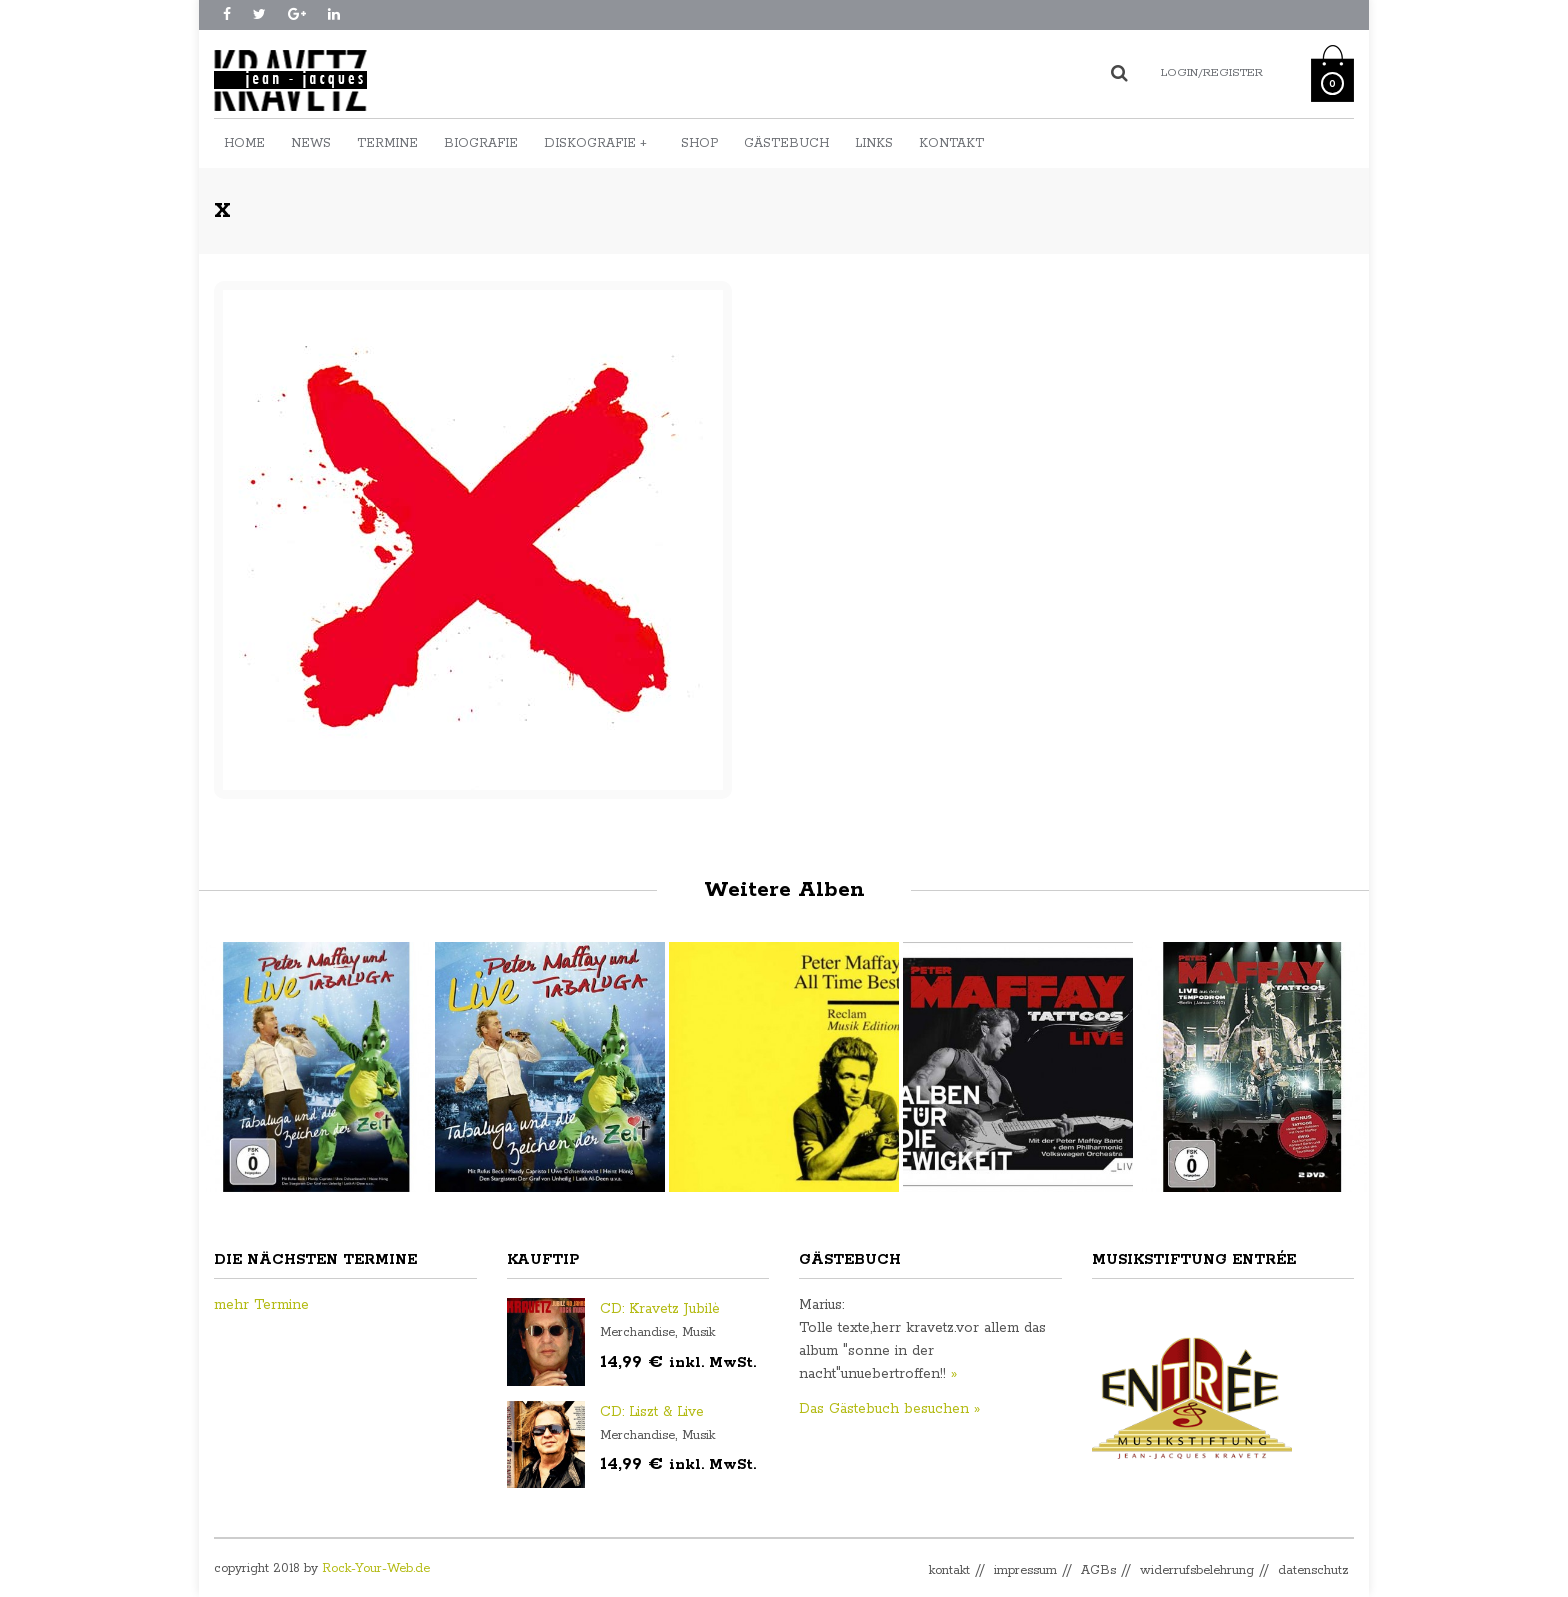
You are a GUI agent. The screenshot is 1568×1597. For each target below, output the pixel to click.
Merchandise (637, 1332)
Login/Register (1212, 72)
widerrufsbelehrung (1197, 1570)
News (311, 143)
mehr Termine (261, 1305)
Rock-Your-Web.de (376, 1568)
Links (874, 143)
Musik (698, 1332)
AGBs (1098, 1570)
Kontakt (951, 143)
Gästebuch (786, 143)
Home (244, 143)
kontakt (949, 1570)
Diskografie (595, 143)
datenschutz (1313, 1570)
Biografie (481, 143)
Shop (699, 143)
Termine (387, 143)
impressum (1025, 1570)
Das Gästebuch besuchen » (889, 1409)
